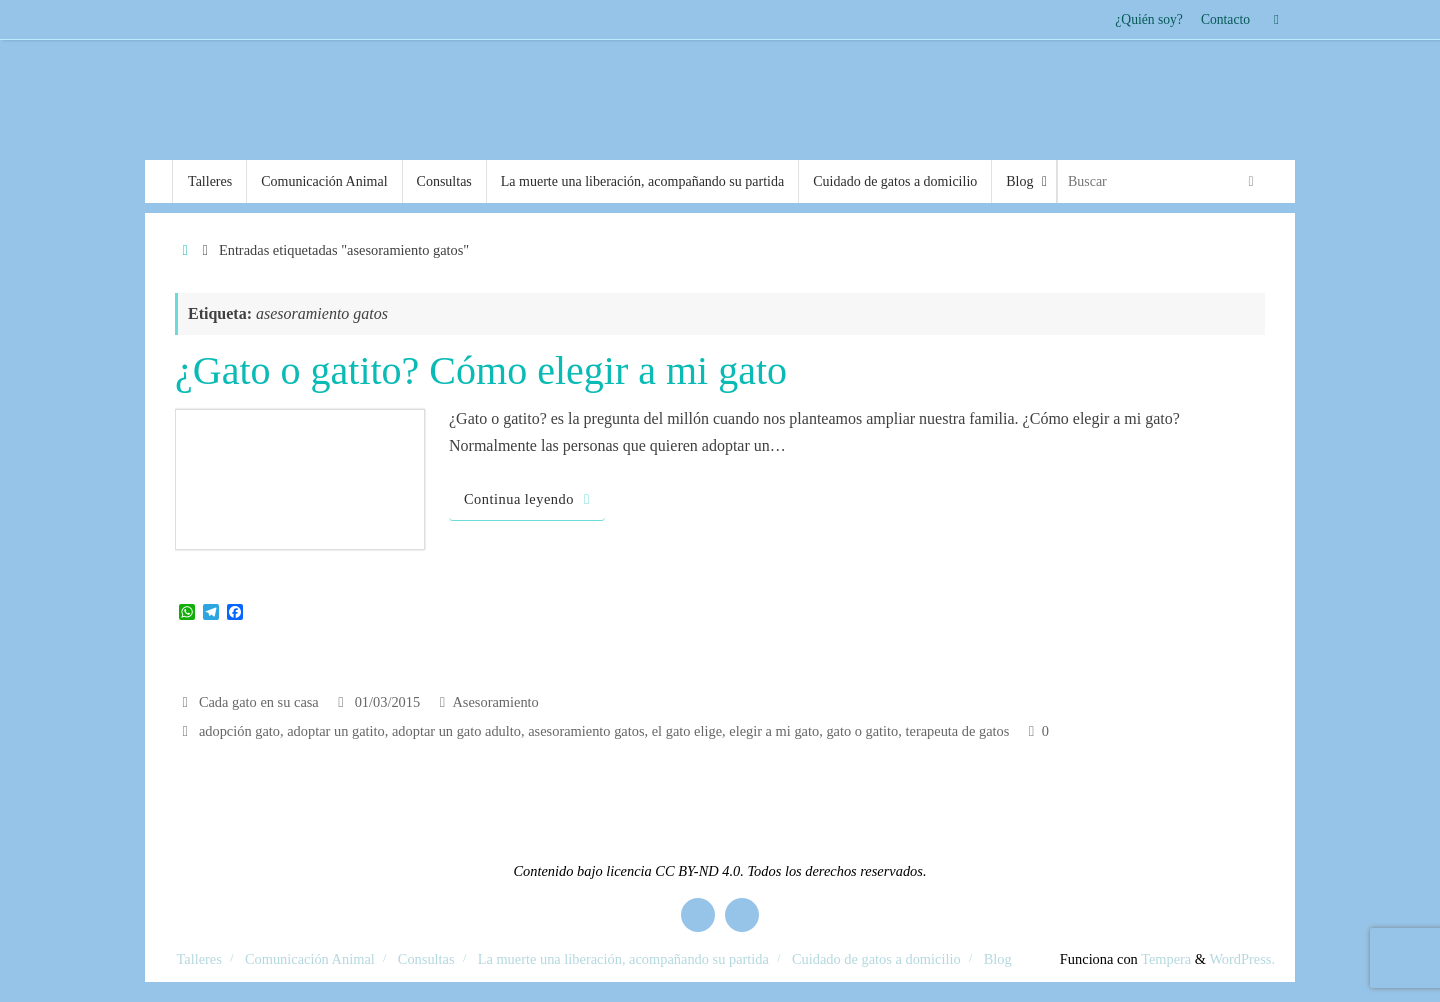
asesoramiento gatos (586, 731)
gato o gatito (862, 731)
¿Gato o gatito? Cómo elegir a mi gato (481, 370)
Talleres (199, 959)
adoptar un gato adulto (456, 731)
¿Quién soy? (1149, 19)
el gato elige (687, 731)
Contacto (1225, 19)
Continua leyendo (530, 499)
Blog (998, 959)
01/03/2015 (388, 702)
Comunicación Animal (310, 959)
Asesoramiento (495, 702)
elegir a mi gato (774, 731)
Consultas (426, 959)
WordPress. (1242, 959)
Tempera (1166, 959)
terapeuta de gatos (958, 731)
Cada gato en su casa (259, 702)
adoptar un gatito (336, 731)
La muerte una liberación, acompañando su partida (623, 959)
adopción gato (239, 731)
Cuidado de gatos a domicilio (876, 959)
